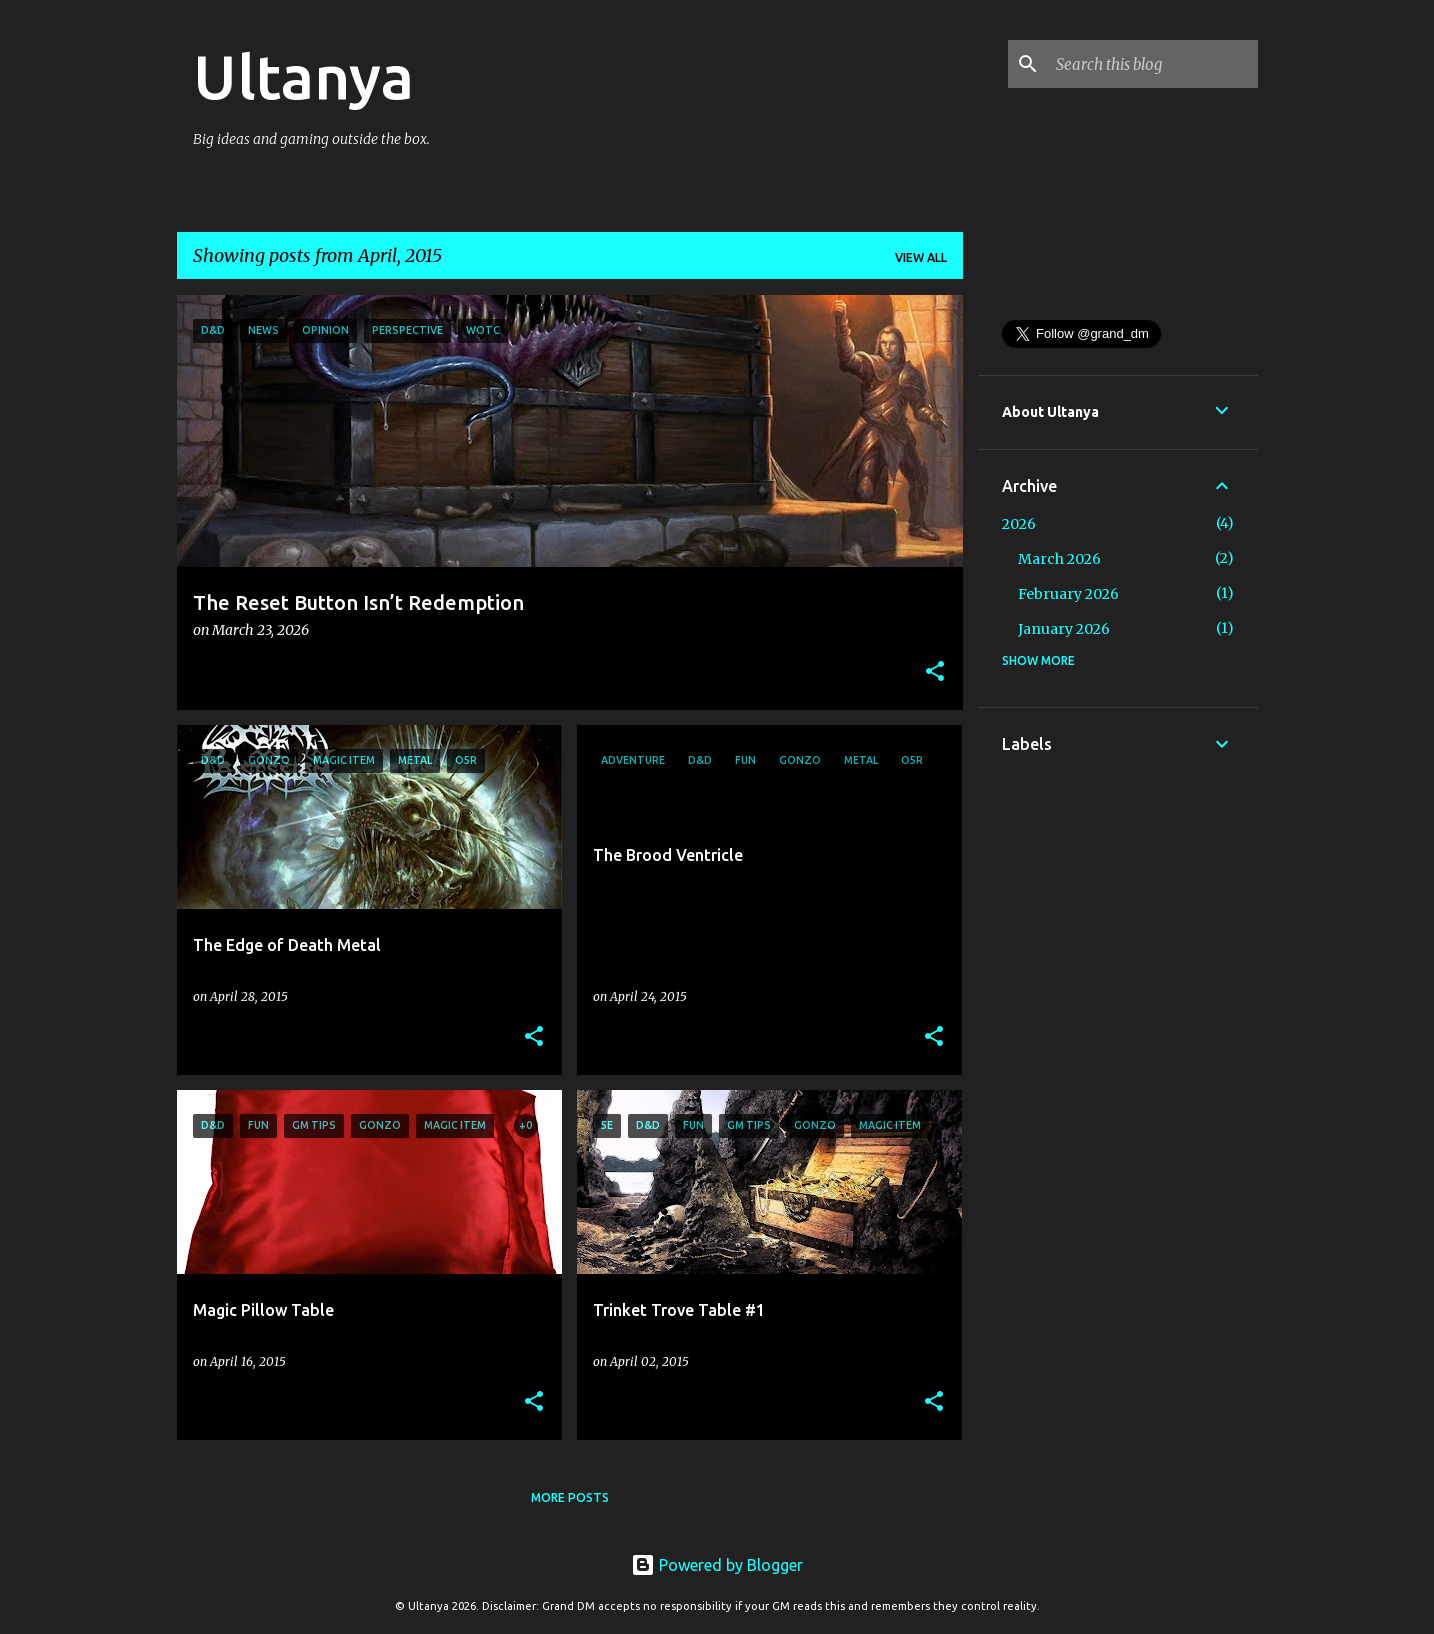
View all (921, 257)
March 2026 (1059, 559)
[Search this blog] (1153, 64)
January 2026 (1064, 629)
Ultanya (303, 76)
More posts (570, 1497)
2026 (1019, 524)
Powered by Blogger (717, 1565)
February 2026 (1068, 594)
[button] (935, 672)
